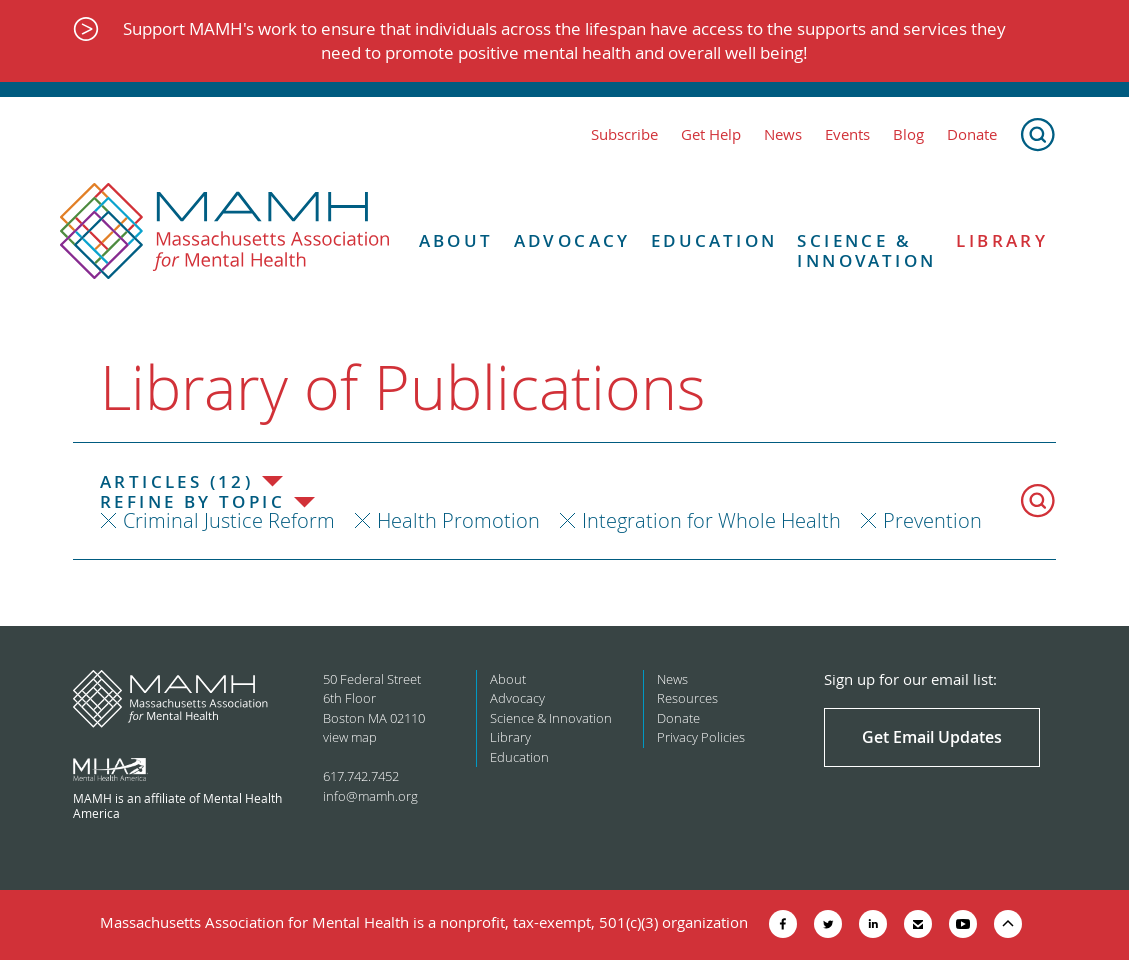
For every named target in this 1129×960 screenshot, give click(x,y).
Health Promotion (458, 520)
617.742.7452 (361, 776)
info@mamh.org (370, 796)
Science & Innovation (866, 251)
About (456, 241)
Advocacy (572, 241)
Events (847, 134)
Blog (908, 134)
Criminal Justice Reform (229, 520)
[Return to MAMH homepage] (225, 232)
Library (1002, 241)
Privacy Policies (701, 737)
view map (350, 737)
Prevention (932, 520)
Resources (687, 698)
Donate (972, 134)
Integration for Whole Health (711, 520)
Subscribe (624, 134)
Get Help (711, 134)
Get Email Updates (932, 737)
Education (714, 241)
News (783, 134)
